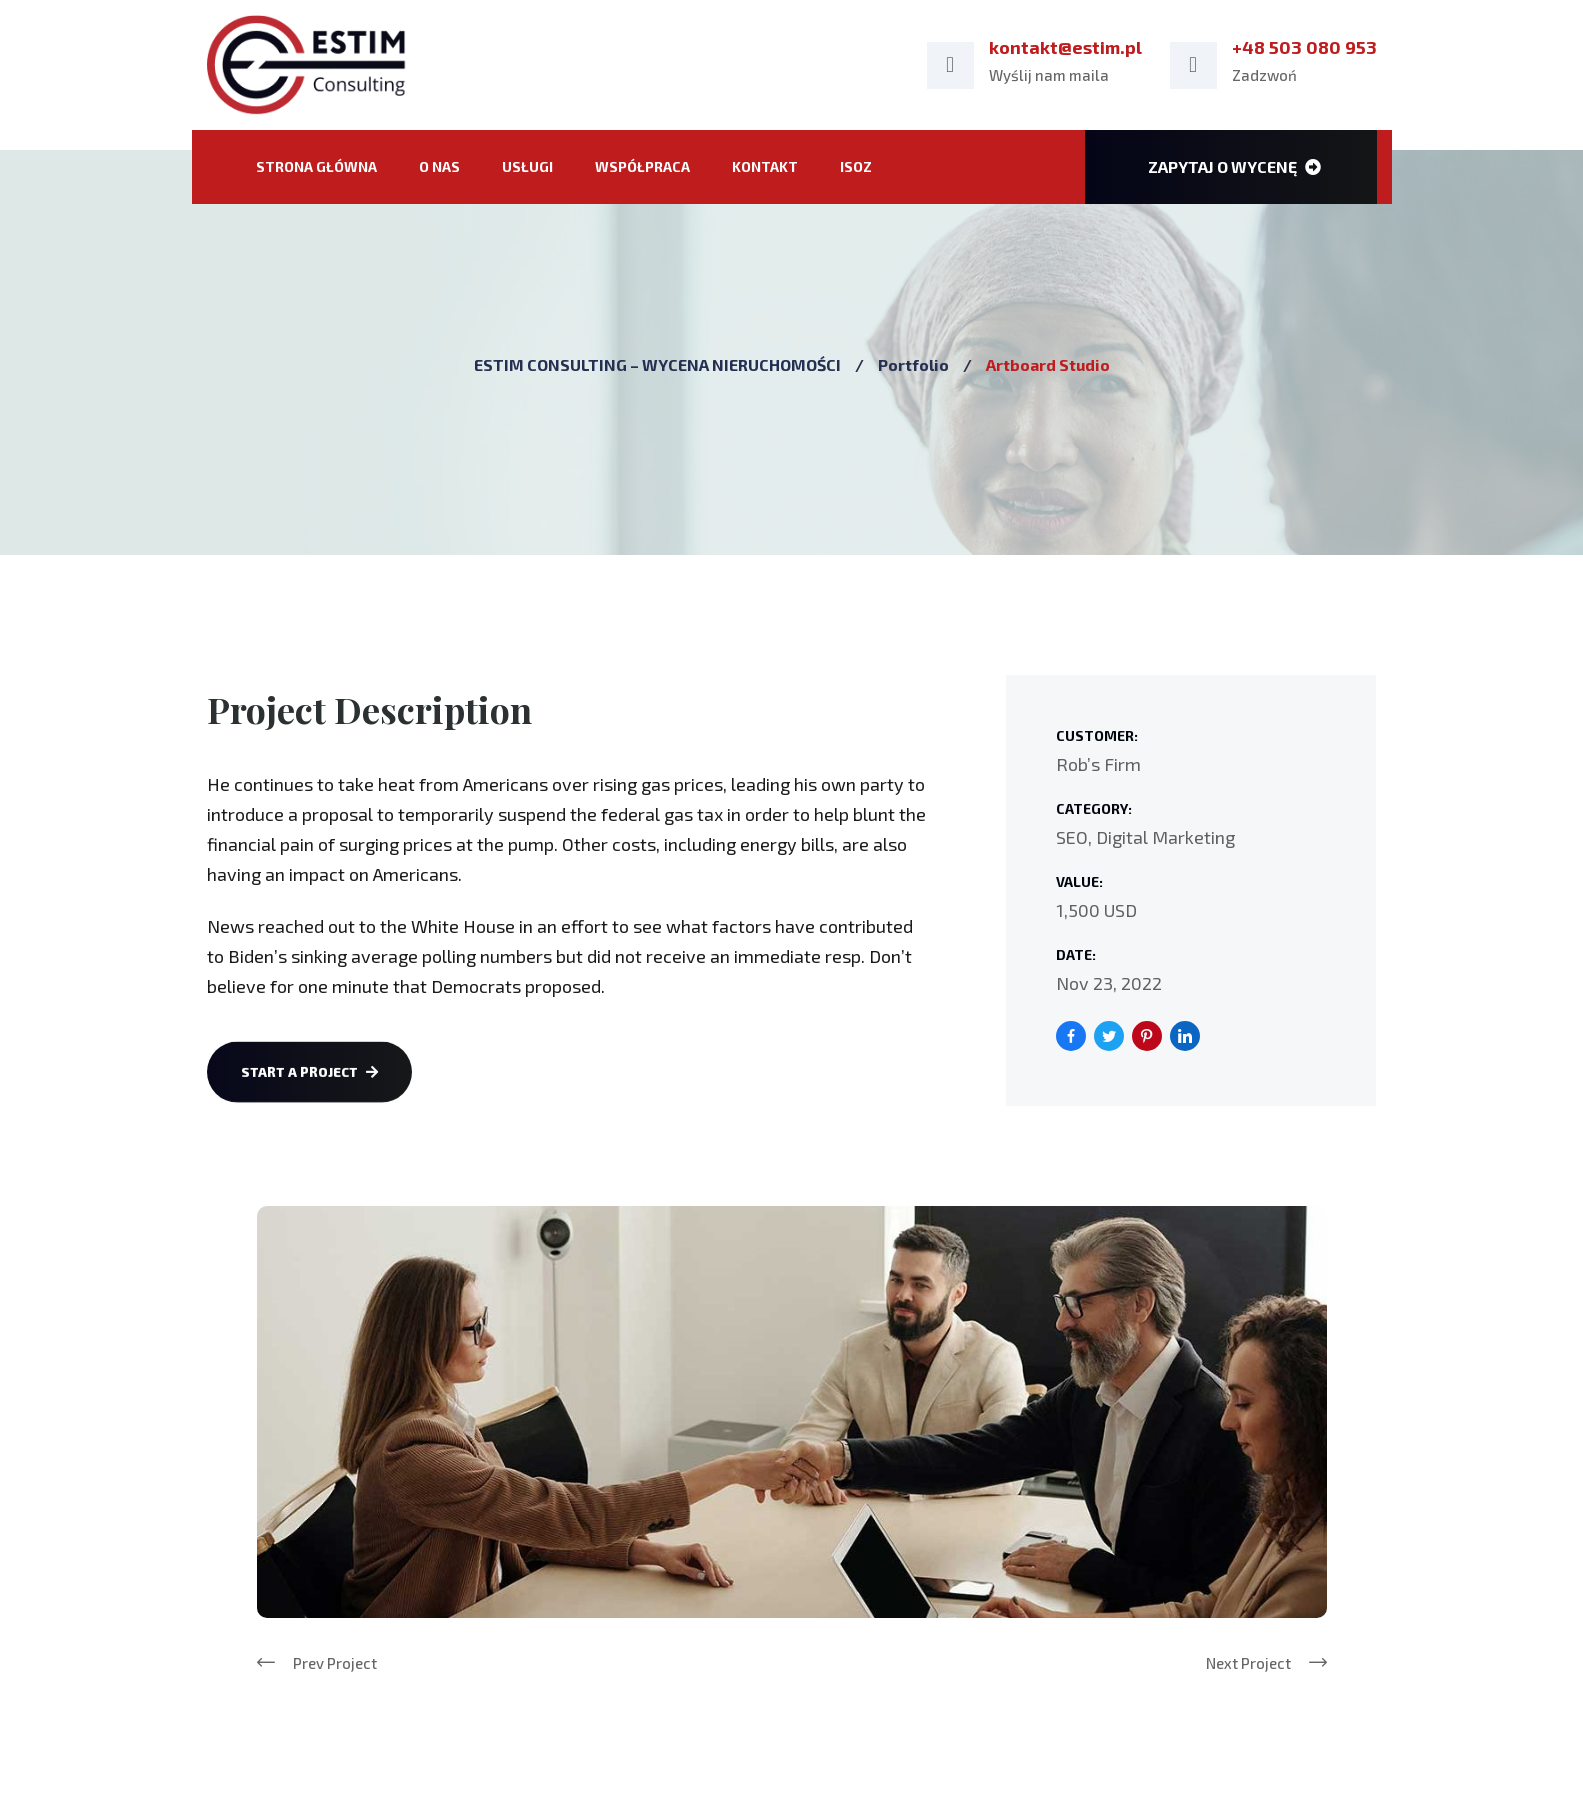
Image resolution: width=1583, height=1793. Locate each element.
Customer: (1097, 735)
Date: (1076, 954)
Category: (1094, 808)
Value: (1079, 881)
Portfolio (913, 364)
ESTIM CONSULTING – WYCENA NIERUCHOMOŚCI (657, 364)
